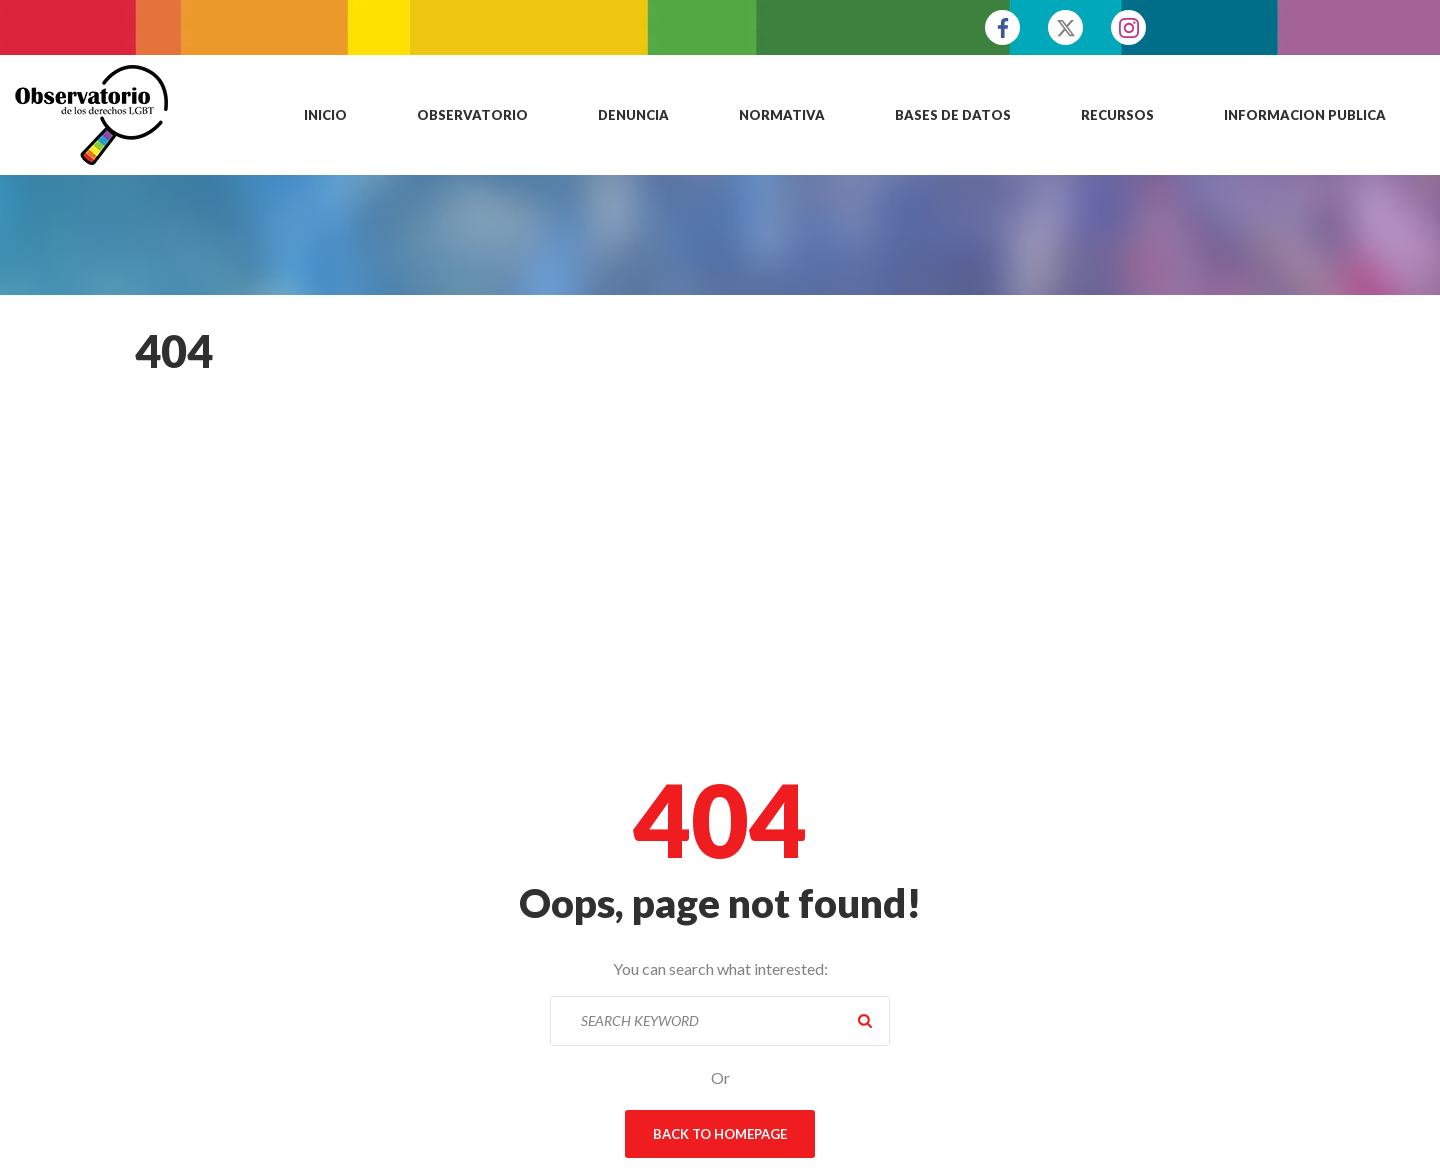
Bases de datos (953, 115)
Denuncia (633, 115)
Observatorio (472, 115)
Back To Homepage (720, 1134)
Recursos (1117, 115)
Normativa (782, 115)
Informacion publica (1305, 115)
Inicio (325, 115)
